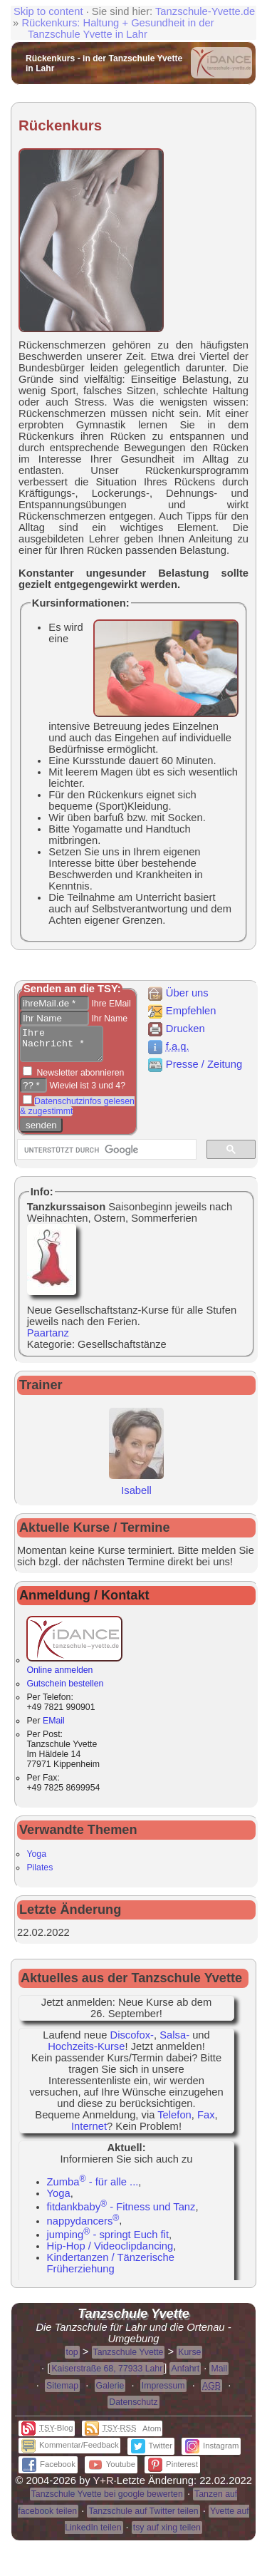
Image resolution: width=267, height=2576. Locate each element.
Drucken (176, 1028)
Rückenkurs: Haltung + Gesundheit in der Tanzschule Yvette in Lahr (117, 28)
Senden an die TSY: (72, 988)
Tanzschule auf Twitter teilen (143, 2518)
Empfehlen (181, 1010)
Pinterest (173, 2470)
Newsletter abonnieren (79, 1079)
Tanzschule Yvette (128, 2359)
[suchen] (105, 1156)
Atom (151, 2435)
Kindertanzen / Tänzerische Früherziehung (110, 2269)
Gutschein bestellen (64, 1690)
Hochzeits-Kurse (86, 2053)
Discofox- (132, 2041)
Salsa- (174, 2041)
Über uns (178, 993)
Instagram (212, 2452)
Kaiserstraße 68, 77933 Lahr (106, 2375)
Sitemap (62, 2392)
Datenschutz (133, 2408)
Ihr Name (108, 1019)
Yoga (36, 1860)
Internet (89, 2132)
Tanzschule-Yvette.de (205, 11)
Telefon (174, 2121)
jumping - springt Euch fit (108, 2241)
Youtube (111, 2470)
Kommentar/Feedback (70, 2451)
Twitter (151, 2452)
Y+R (103, 2487)
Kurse (189, 2359)
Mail (219, 2375)
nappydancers (83, 2227)
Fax (206, 2121)
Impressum (163, 2392)
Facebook (48, 2470)
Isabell (136, 1491)
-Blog (47, 2434)
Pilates (39, 1874)
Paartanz (48, 1339)
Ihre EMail (110, 1004)
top (72, 2359)
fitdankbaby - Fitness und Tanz (121, 2213)
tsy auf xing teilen (167, 2534)
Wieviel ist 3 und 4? (86, 1092)
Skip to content (48, 11)
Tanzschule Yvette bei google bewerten (107, 2500)
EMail (54, 1727)
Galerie (110, 2392)
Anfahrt (185, 2375)
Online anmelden (74, 1671)
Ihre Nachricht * (66, 1047)
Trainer (41, 1391)
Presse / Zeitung (194, 1064)
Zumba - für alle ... (93, 2188)
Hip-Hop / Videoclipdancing (110, 2252)
